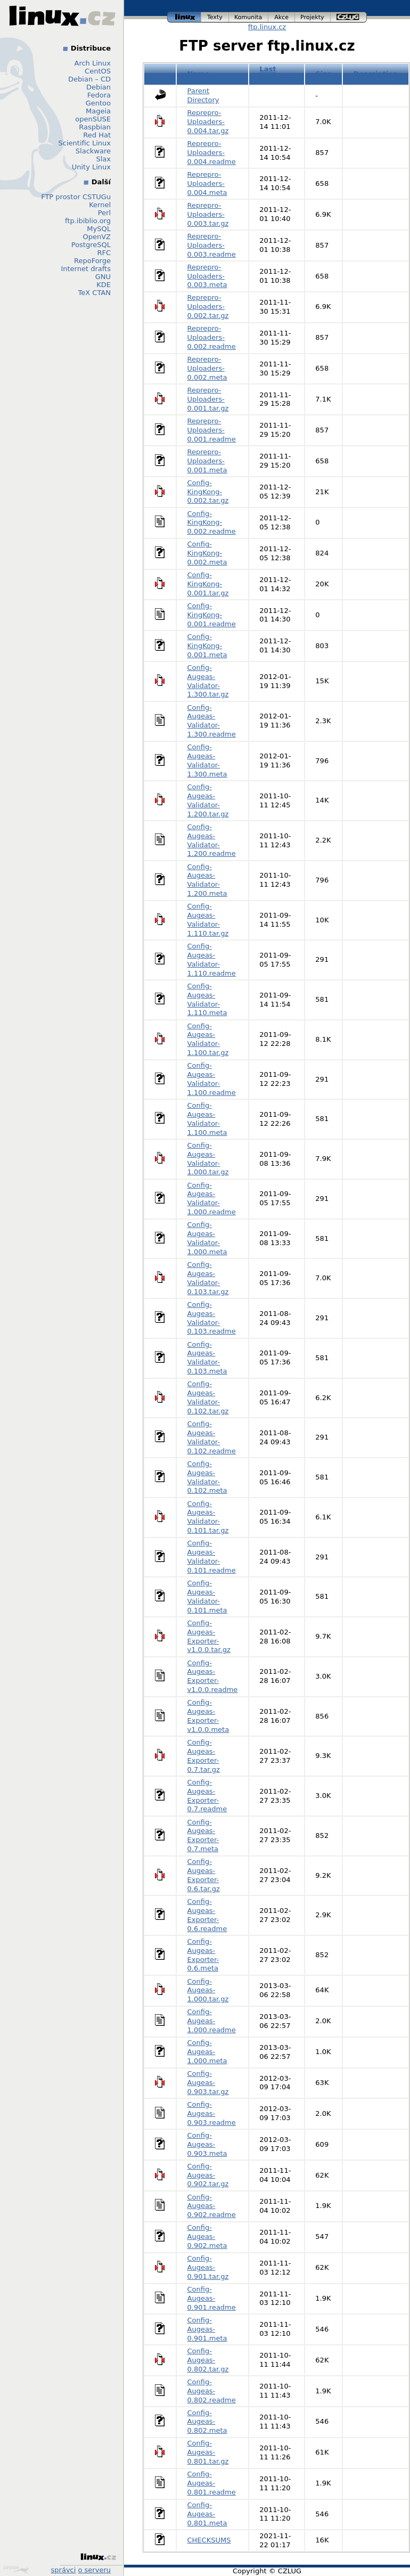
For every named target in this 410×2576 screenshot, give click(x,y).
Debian (98, 87)
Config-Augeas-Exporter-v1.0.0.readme (212, 1676)
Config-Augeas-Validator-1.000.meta (207, 1238)
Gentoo (98, 103)
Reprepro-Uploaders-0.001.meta (207, 461)
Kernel (100, 205)
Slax (103, 159)
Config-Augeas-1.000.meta (207, 2052)
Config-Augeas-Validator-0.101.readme (211, 1556)
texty (215, 17)
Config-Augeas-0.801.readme (211, 2483)
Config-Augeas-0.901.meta (207, 2329)
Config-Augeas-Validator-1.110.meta (207, 999)
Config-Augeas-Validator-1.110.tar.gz (208, 919)
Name (198, 74)
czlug (349, 17)
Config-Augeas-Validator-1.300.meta (207, 760)
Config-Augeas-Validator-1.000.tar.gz (208, 1158)
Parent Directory (203, 95)
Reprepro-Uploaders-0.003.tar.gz (208, 214)
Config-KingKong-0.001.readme (211, 615)
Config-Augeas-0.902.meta (207, 2236)
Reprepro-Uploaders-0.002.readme (211, 337)
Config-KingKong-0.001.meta (207, 646)
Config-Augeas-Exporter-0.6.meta (203, 1955)
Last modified (276, 73)
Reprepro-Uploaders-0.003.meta (207, 276)
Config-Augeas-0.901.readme (211, 2298)
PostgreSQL (91, 245)
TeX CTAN (94, 293)
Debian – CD (89, 79)
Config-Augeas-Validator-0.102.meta (207, 1477)
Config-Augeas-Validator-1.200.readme (211, 840)
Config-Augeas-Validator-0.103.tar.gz (208, 1278)
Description (376, 74)
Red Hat (97, 135)
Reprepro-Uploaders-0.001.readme (211, 430)
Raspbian (95, 127)
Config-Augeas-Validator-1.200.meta (207, 880)
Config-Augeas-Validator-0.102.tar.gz (208, 1397)
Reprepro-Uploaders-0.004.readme (211, 153)
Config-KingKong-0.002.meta (207, 553)
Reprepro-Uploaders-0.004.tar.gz (208, 122)
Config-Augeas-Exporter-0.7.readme (207, 1795)
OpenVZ (97, 237)
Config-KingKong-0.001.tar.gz (208, 584)
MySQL (99, 229)
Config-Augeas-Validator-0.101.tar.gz (208, 1517)
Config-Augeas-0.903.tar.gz (208, 2083)
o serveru (94, 2570)
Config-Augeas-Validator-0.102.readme (211, 1437)
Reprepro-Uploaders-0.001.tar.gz (208, 399)
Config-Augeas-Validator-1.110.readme (211, 959)
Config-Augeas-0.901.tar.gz (208, 2267)
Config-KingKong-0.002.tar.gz (208, 492)
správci (63, 2570)
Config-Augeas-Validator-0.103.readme (211, 1318)
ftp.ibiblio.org (88, 221)
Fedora (99, 95)
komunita (248, 17)
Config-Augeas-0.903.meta (207, 2144)
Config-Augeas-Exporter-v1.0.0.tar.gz (209, 1636)
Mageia (98, 111)
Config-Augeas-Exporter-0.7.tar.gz (203, 1755)
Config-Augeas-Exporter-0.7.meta (203, 1835)
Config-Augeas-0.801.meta (207, 2514)
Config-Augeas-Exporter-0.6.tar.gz (203, 1875)
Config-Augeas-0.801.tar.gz (208, 2452)
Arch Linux (93, 63)
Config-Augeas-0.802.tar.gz (208, 2360)
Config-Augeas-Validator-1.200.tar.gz (208, 800)
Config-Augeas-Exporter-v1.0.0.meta (208, 1715)
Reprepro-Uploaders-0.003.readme (211, 245)
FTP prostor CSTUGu (76, 197)
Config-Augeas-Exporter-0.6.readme (207, 1915)
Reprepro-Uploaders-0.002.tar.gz (208, 306)
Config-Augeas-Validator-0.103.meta (207, 1358)
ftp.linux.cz (267, 27)
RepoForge (92, 261)
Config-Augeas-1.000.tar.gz (208, 1990)
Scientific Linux (85, 143)
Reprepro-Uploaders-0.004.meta (207, 183)
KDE (103, 285)
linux (184, 17)
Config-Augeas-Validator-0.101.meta (207, 1596)
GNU (103, 277)
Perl (104, 213)
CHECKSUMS (209, 2540)
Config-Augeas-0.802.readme (211, 2391)
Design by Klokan (16, 2569)
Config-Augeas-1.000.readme (211, 2021)
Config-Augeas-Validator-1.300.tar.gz (208, 681)
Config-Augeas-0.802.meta (207, 2422)
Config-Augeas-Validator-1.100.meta (207, 1118)
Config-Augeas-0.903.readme (211, 2113)
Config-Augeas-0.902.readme (211, 2206)
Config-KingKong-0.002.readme (211, 523)
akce (281, 17)
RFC (104, 253)
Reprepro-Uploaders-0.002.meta (207, 368)
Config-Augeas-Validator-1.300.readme (211, 721)
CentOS (98, 71)
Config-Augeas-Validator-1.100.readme (211, 1079)
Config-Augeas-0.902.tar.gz (208, 2175)
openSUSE (93, 119)
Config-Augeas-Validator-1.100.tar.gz (208, 1039)
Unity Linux (91, 167)
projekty (313, 17)
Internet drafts (86, 269)
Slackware (93, 151)
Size (323, 74)
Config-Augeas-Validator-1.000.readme (211, 1198)
